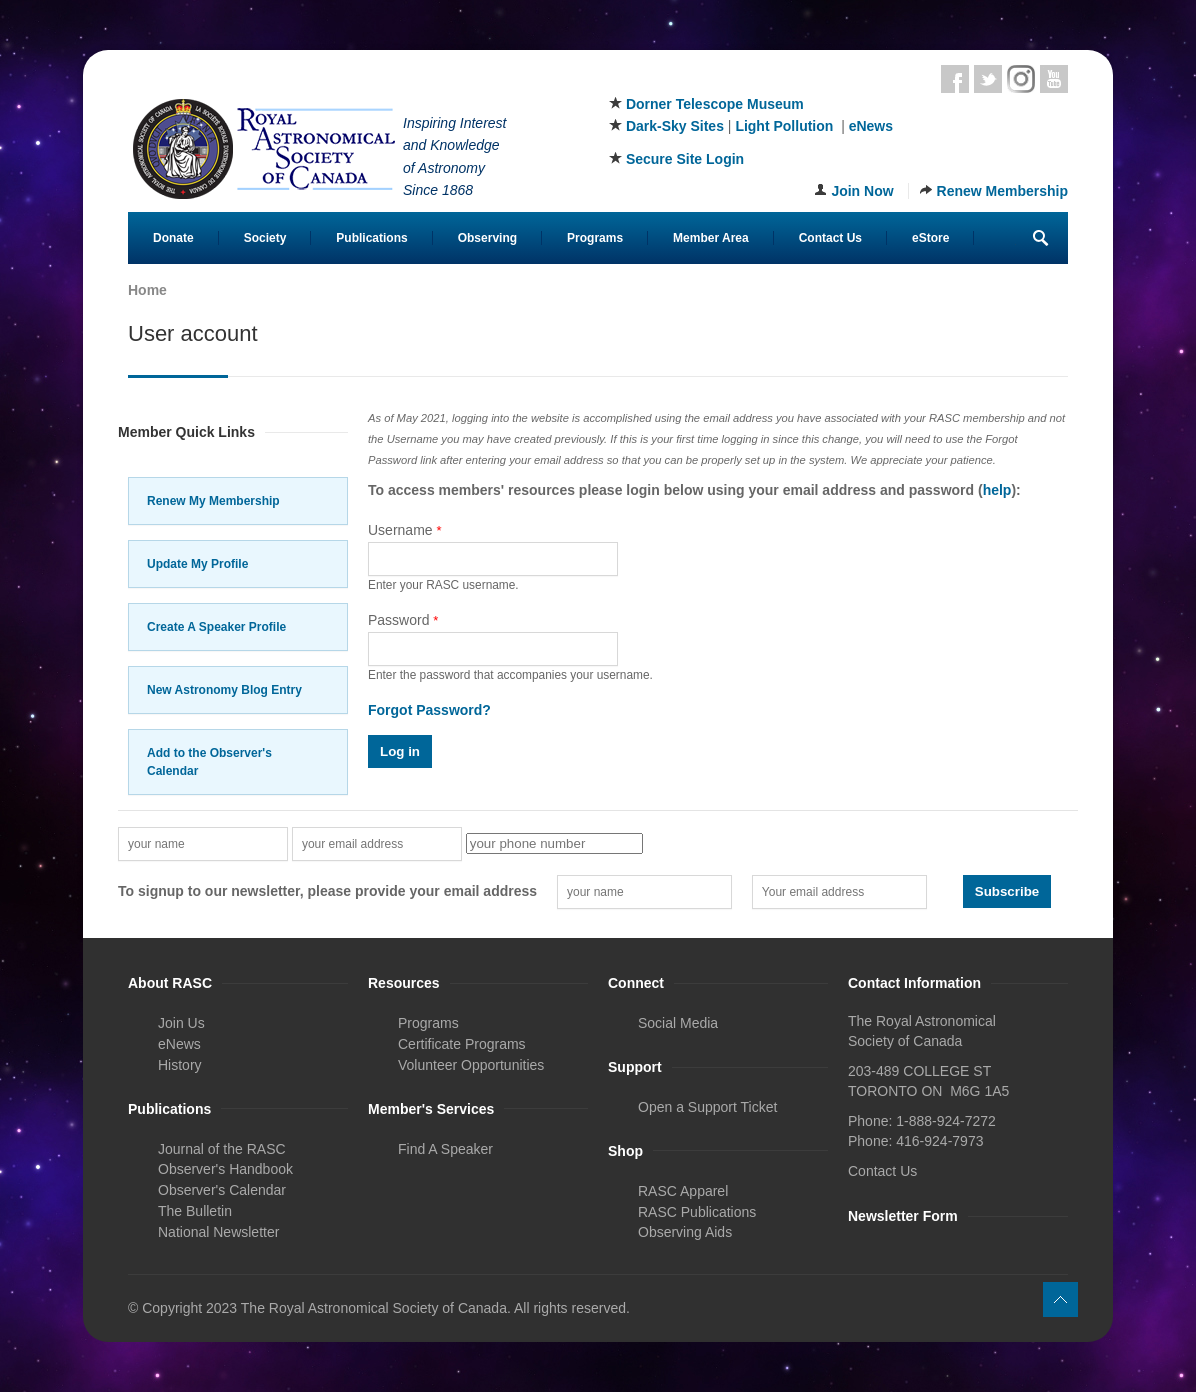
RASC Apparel (683, 1191)
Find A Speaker (445, 1149)
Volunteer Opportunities (471, 1065)
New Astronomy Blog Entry (224, 690)
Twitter (988, 79)
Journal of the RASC (222, 1149)
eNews (871, 126)
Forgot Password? (429, 710)
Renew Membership (1002, 191)
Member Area (711, 238)
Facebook (955, 79)
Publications (371, 238)
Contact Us (830, 238)
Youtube (1054, 79)
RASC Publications (697, 1212)
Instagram (1021, 79)
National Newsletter (218, 1232)
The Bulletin (195, 1211)
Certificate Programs (462, 1044)
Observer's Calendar (222, 1190)
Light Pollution (784, 126)
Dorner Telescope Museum (715, 104)
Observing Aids (685, 1232)
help (997, 490)
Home (147, 290)
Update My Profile (197, 564)
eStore (930, 238)
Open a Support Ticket (707, 1107)
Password (403, 620)
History (180, 1065)
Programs (595, 238)
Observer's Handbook (225, 1169)
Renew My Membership (213, 501)
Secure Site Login (685, 159)
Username (405, 530)
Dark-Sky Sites (675, 126)
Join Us (181, 1023)
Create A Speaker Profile (216, 627)
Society (265, 238)
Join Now (862, 191)
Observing (487, 238)
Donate (173, 238)
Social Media (678, 1023)
